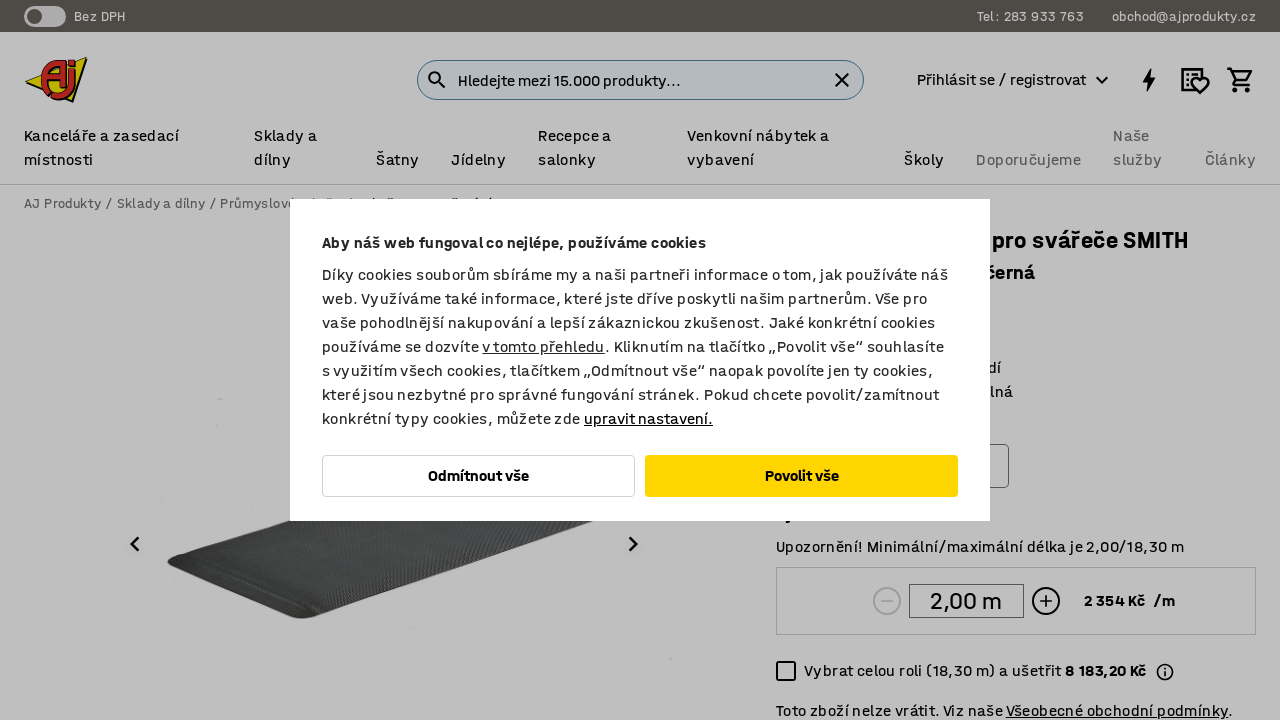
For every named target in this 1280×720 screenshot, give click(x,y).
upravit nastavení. (648, 418)
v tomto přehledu (543, 346)
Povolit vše (802, 475)
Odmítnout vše (478, 475)
